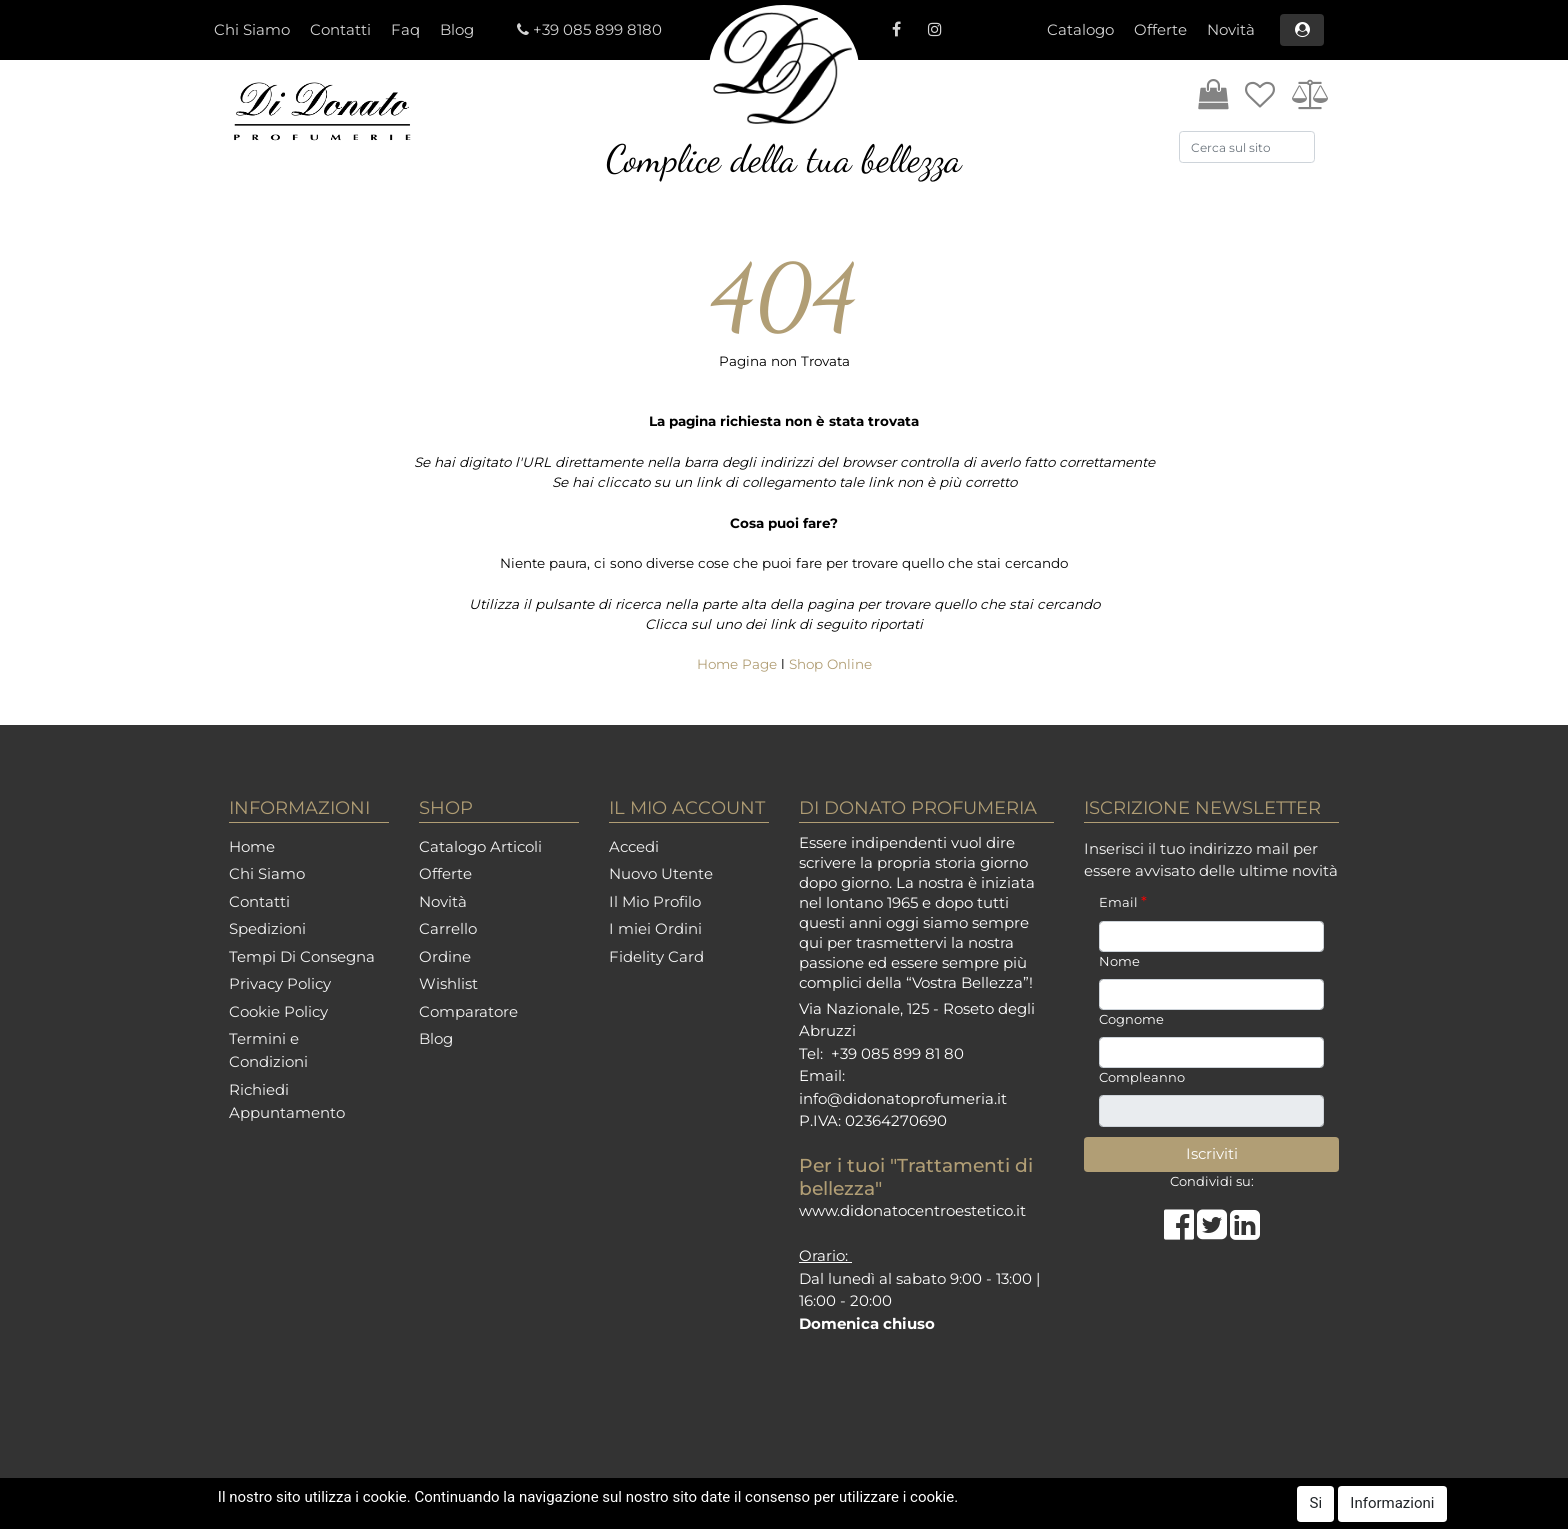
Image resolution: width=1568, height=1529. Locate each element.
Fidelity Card (656, 956)
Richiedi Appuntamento (287, 1101)
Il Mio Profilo (655, 901)
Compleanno (1142, 1077)
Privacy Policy (280, 983)
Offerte (1160, 29)
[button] (1302, 30)
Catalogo (1080, 29)
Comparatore (468, 1011)
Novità (1231, 29)
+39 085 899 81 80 (897, 1053)
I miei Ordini (655, 928)
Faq (405, 29)
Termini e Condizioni (268, 1050)
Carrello (448, 928)
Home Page (739, 664)
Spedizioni (267, 928)
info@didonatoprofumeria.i (900, 1098)
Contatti (340, 29)
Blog (457, 29)
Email (1123, 901)
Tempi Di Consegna (302, 956)
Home (252, 846)
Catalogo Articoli (480, 846)
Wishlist (448, 983)
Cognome (1131, 1019)
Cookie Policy (278, 1011)
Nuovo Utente (661, 873)
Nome (1119, 961)
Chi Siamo (252, 29)
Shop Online (830, 664)
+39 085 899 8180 (597, 29)
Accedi (634, 846)
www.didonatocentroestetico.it (912, 1210)
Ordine (445, 956)
